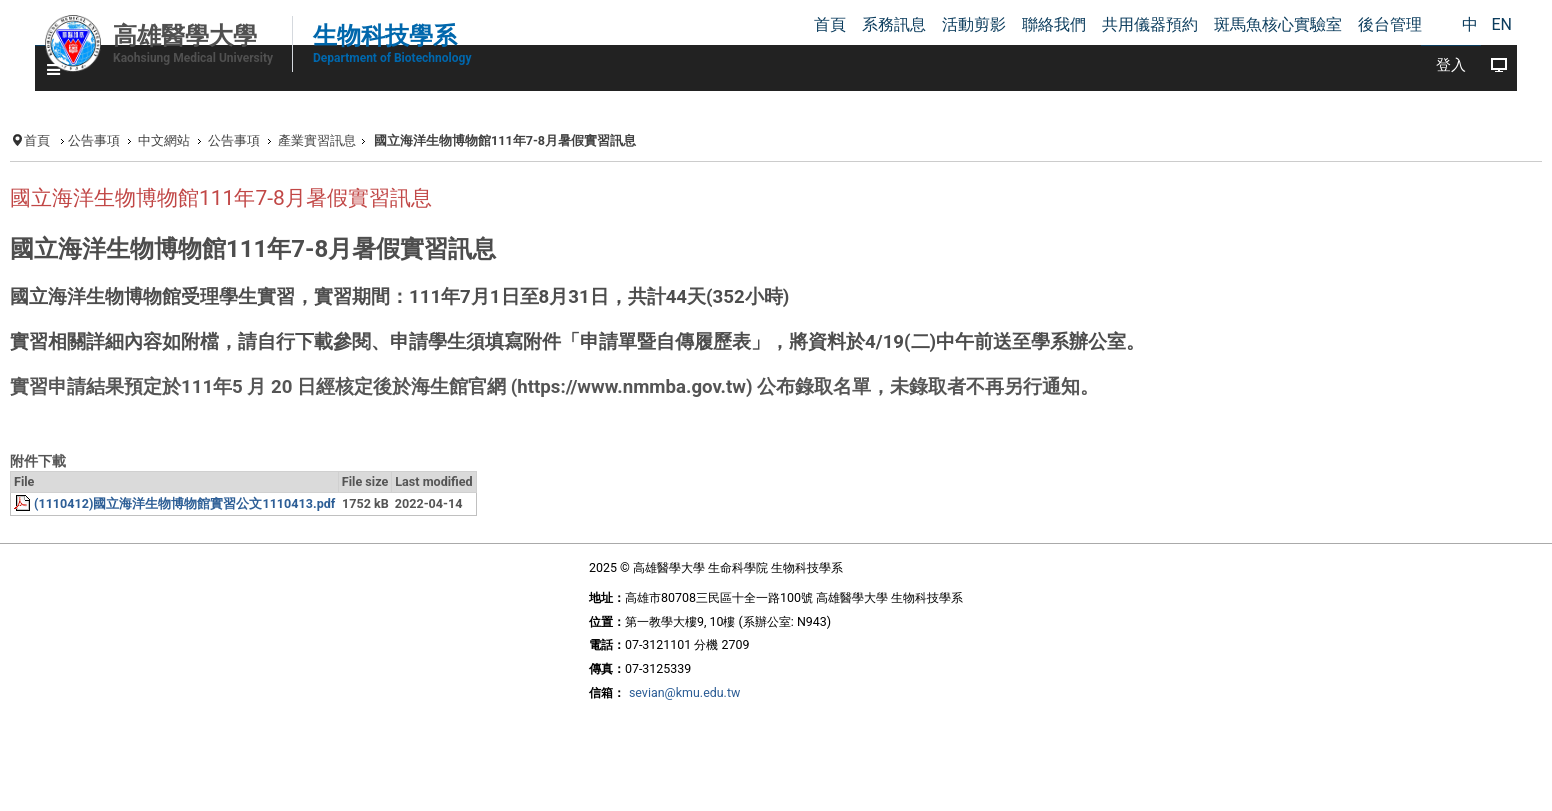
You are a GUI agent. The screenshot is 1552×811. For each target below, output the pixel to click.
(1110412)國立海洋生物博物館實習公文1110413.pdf (184, 503)
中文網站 (164, 140)
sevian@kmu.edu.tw (684, 692)
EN (1501, 24)
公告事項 (94, 140)
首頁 (37, 140)
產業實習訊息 (317, 140)
